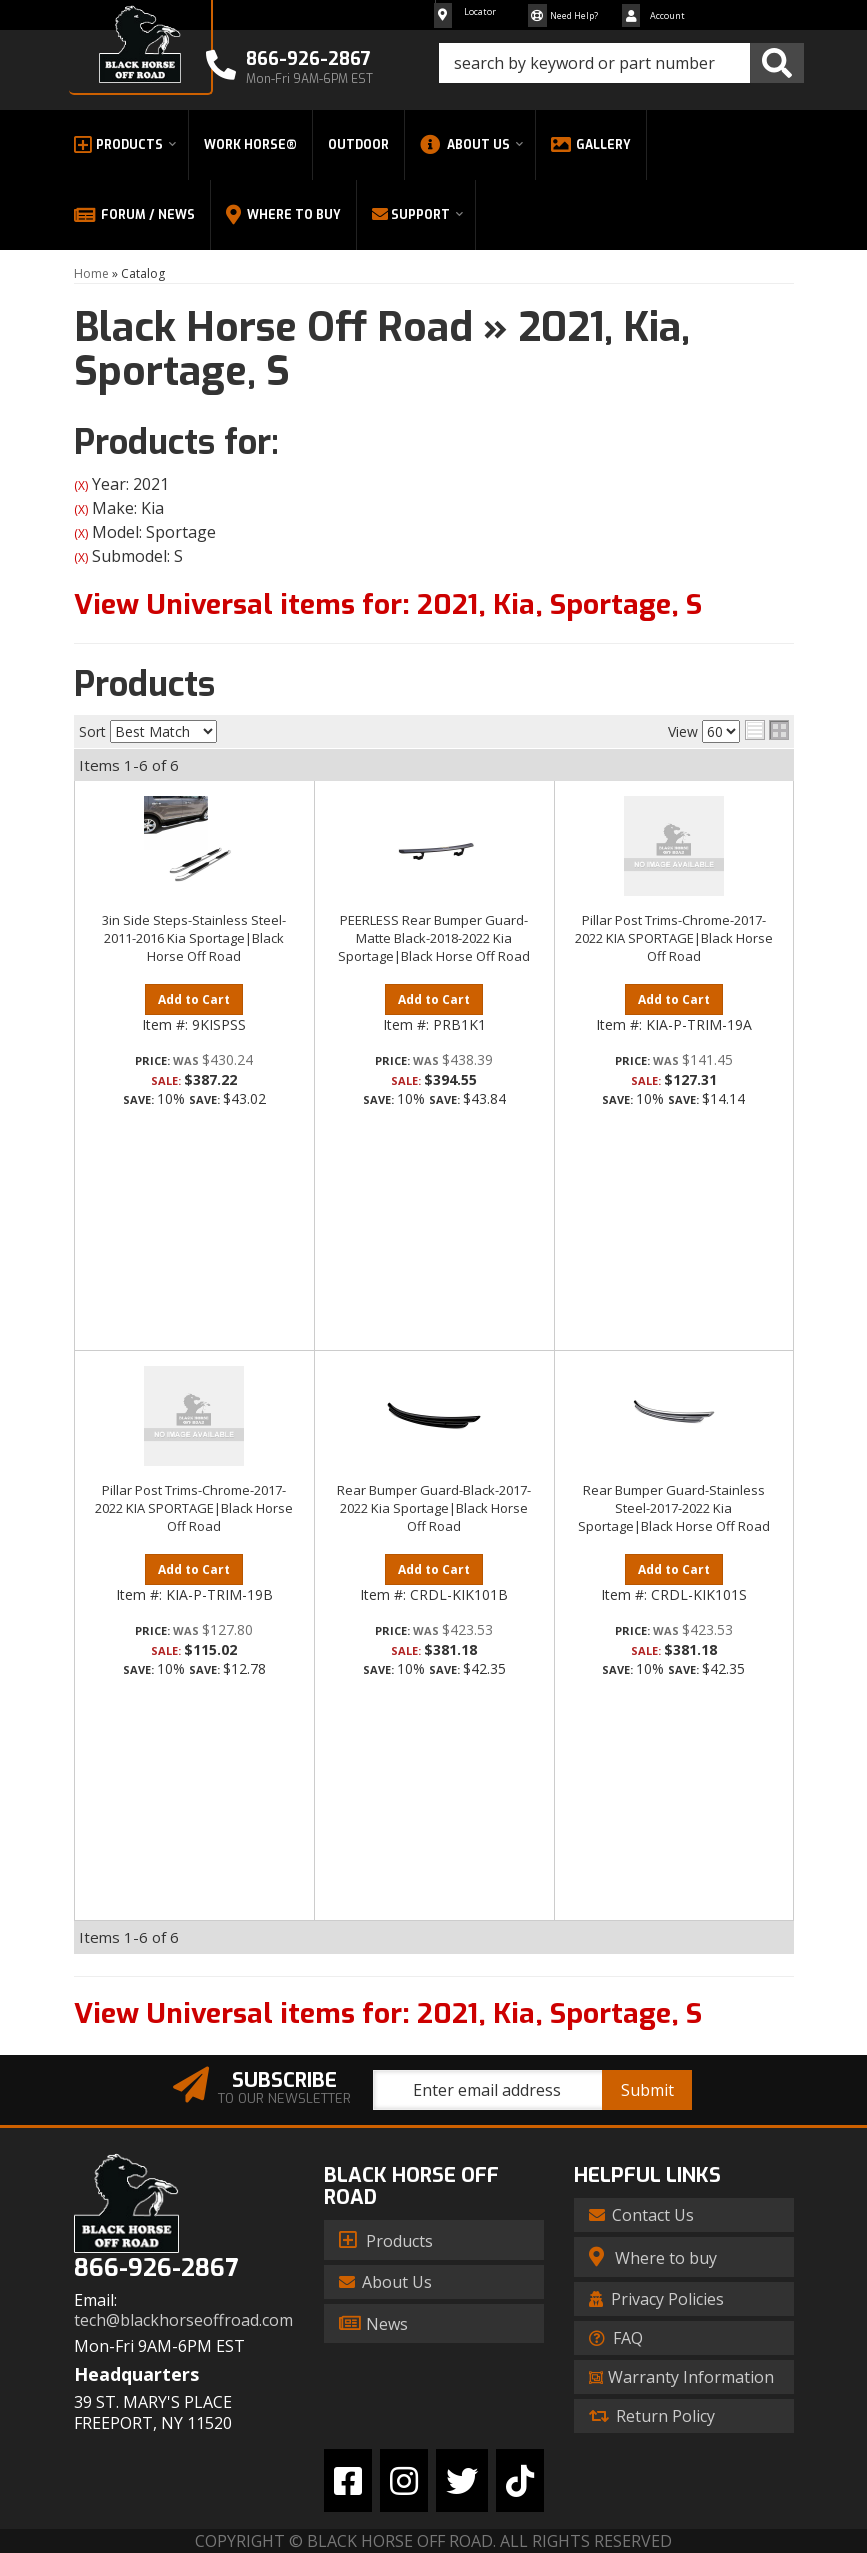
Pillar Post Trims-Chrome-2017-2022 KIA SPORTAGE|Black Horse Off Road (674, 938)
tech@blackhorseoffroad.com (183, 2320)
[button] (621, 63)
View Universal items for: (388, 604)
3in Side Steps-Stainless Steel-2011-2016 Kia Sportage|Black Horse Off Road (194, 938)
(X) (81, 485)
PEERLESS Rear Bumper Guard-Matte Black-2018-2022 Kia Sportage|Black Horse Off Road (434, 938)
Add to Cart (194, 999)
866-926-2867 (156, 2268)
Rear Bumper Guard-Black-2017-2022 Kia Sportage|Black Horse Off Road (434, 1508)
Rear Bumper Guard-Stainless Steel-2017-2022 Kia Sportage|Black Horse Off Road (674, 1508)
